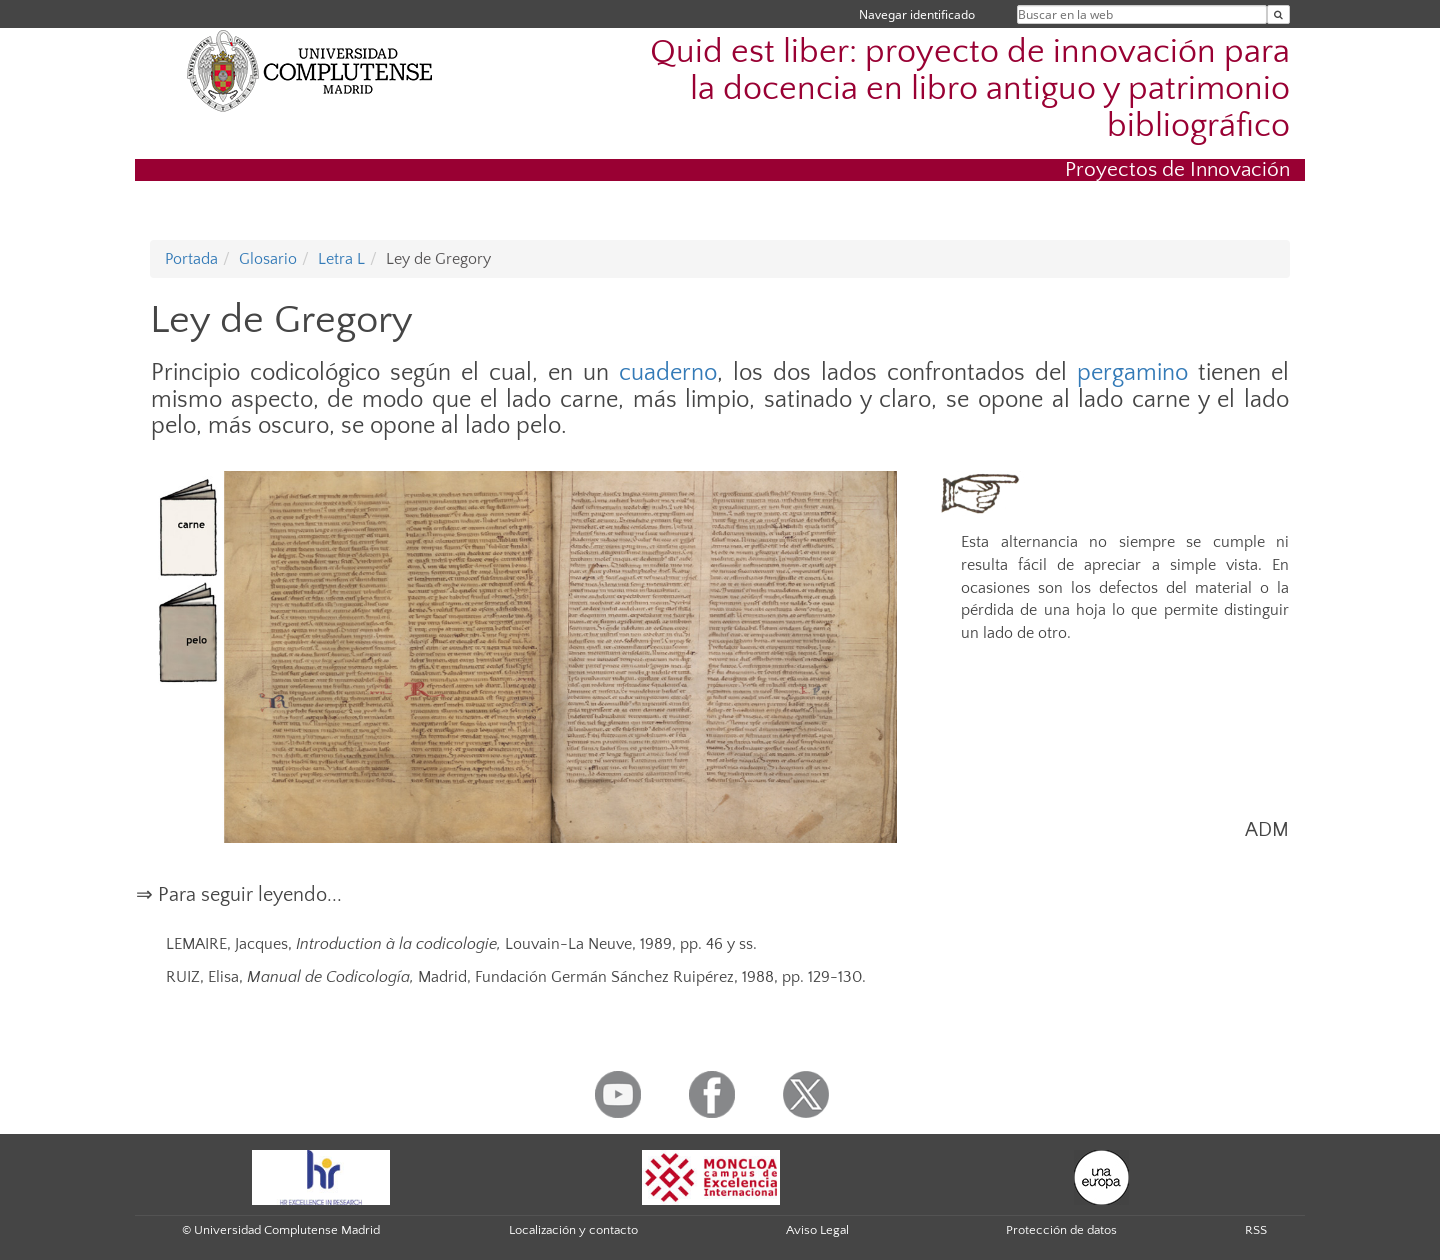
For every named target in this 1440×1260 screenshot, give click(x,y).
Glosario (268, 259)
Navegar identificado (917, 14)
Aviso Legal (817, 1230)
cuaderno (668, 373)
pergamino (1132, 373)
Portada (191, 259)
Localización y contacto (573, 1230)
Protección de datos (1061, 1230)
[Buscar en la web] (1278, 14)
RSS (1256, 1230)
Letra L (341, 259)
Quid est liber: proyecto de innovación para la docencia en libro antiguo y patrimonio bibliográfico (970, 89)
